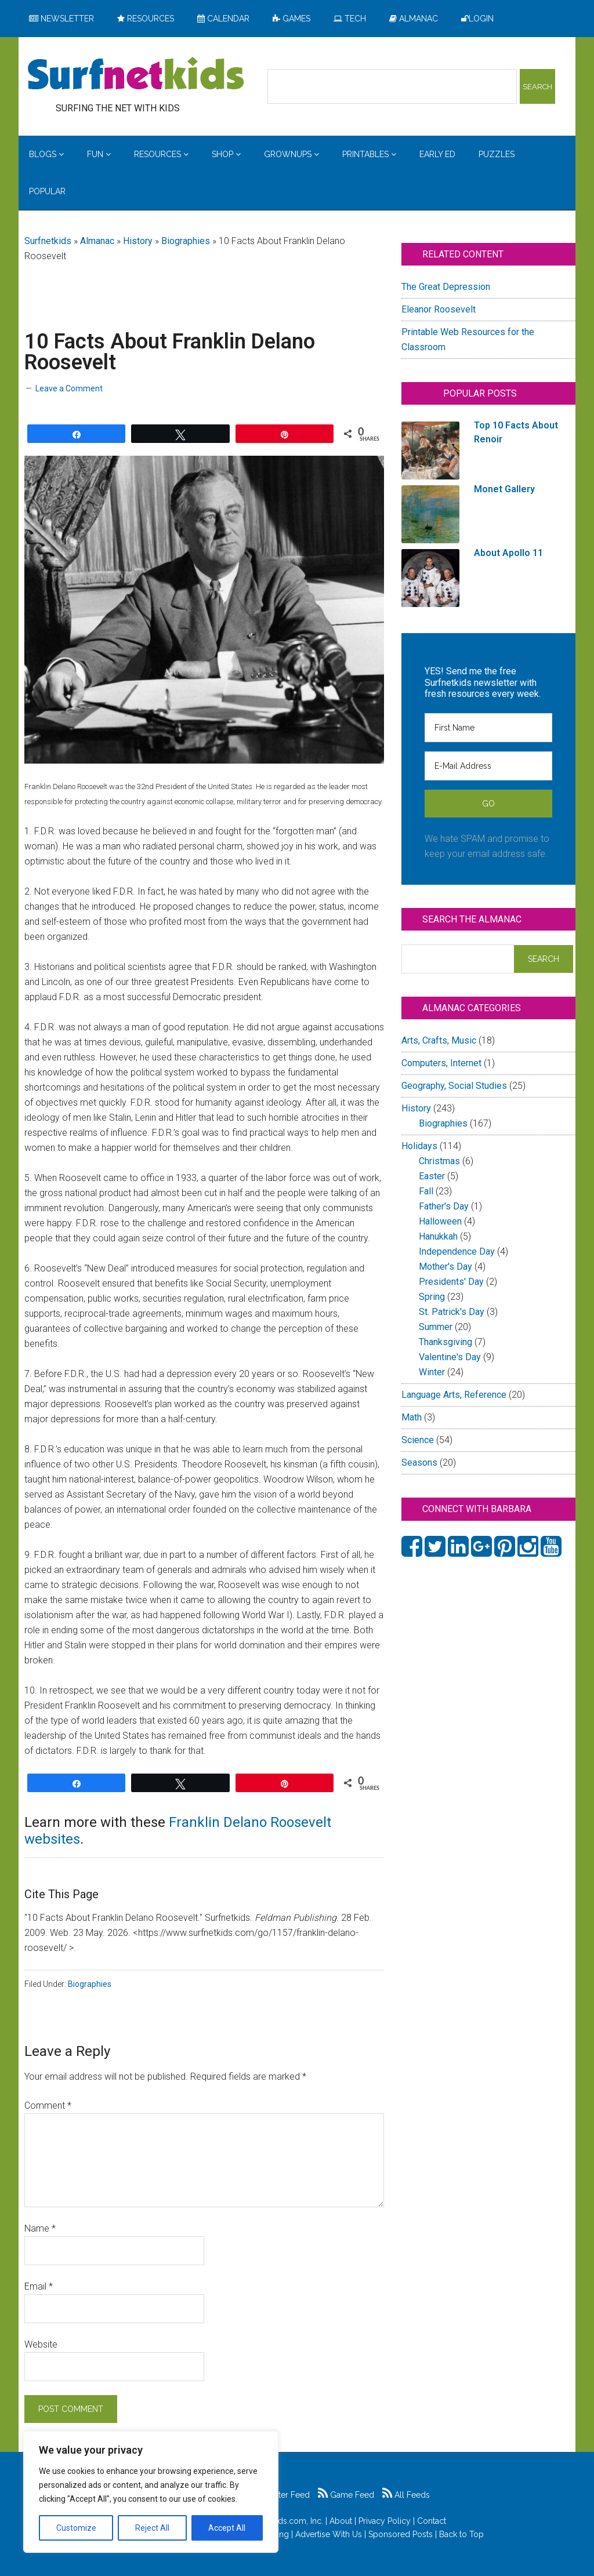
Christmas (439, 1161)
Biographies (185, 240)
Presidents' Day (451, 1281)
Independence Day (457, 1251)
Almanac (97, 240)
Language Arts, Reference (453, 1394)
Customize (76, 2528)
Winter (432, 1372)
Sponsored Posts (400, 2534)
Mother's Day (445, 1266)
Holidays (419, 1145)
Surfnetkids (47, 240)
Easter (432, 1176)
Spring (432, 1296)
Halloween (440, 1221)
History (138, 240)
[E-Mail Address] (488, 765)
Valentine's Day (450, 1357)
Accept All (226, 2528)
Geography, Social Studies (454, 1085)
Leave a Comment (69, 388)
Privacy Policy (384, 2521)
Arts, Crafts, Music (438, 1040)
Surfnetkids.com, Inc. (284, 2521)
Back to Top (461, 2534)
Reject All (152, 2528)
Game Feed (346, 2494)
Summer (435, 1326)
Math (411, 1417)
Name (40, 2228)
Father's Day (444, 1206)
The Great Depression (445, 286)
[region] (150, 2492)
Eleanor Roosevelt (438, 309)
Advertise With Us (328, 2534)
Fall (426, 1191)
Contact (431, 2521)
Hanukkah (438, 1236)
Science (417, 1439)
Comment (47, 2105)
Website (40, 2344)
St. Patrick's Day (451, 1311)
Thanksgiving (445, 1341)
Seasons (419, 1462)
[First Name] (488, 727)
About (340, 2521)
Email (38, 2286)
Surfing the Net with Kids (136, 75)
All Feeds (406, 2494)
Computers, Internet (441, 1063)
